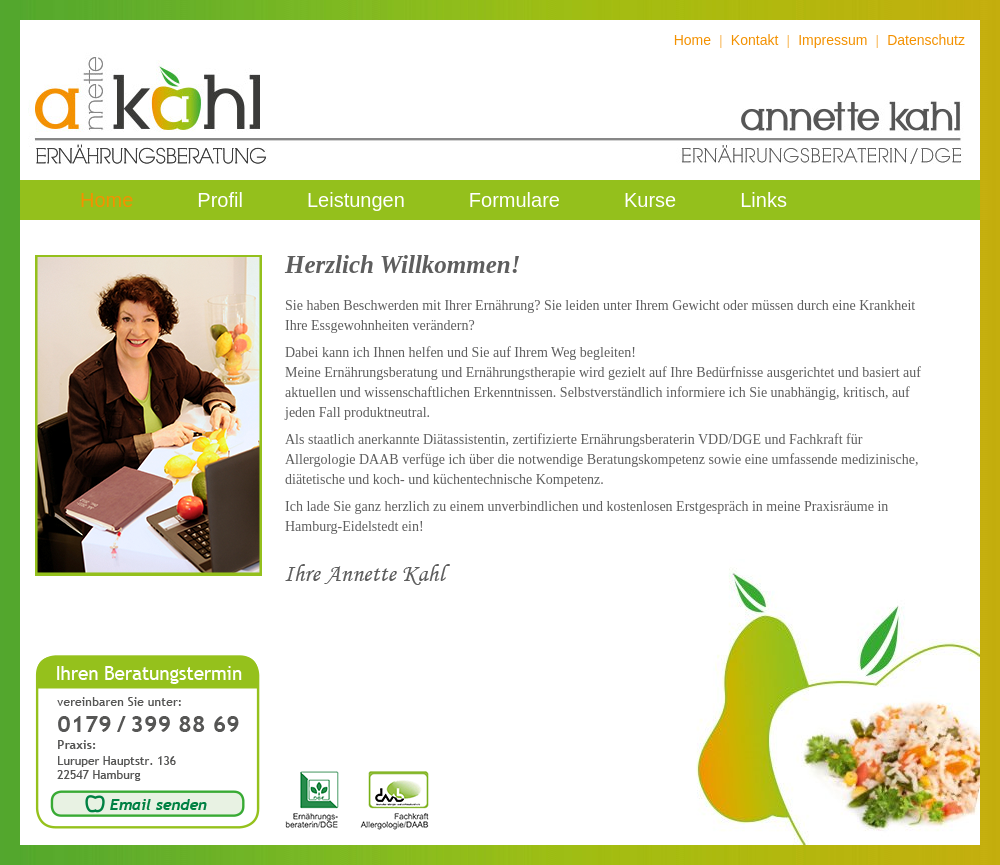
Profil (220, 200)
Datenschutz (926, 40)
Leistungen (356, 200)
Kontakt (754, 40)
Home (692, 40)
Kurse (650, 200)
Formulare (514, 200)
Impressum (832, 40)
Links (763, 200)
